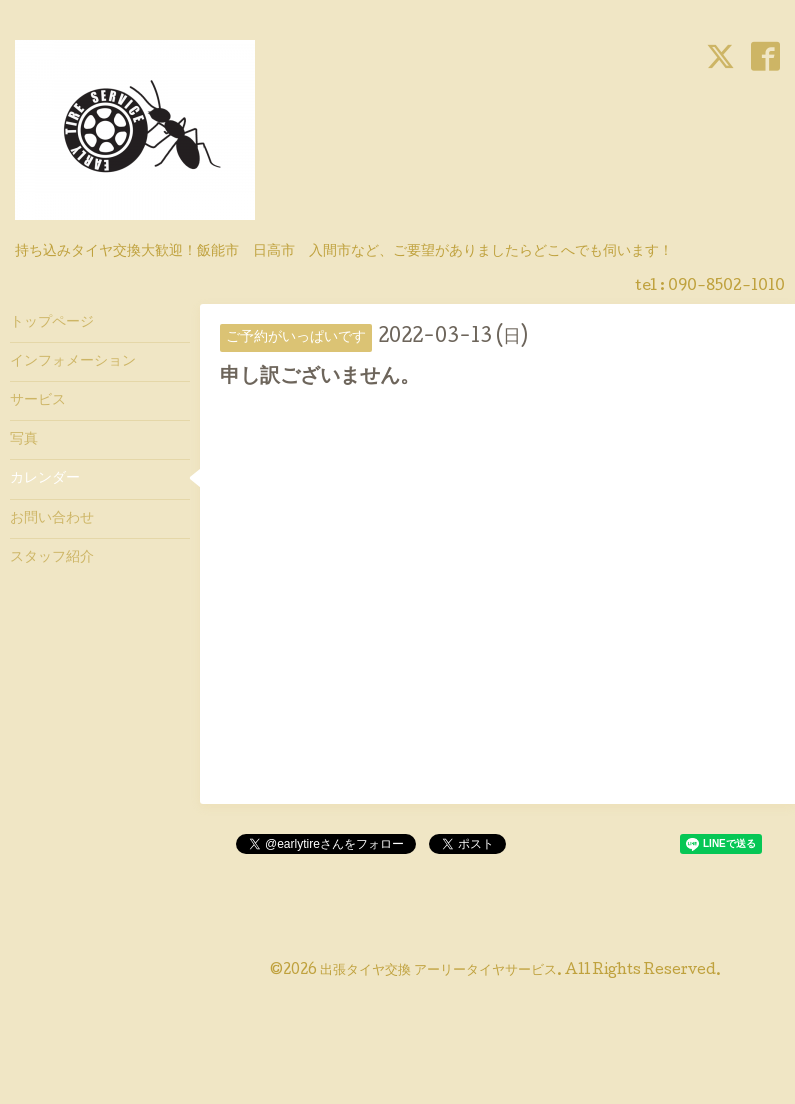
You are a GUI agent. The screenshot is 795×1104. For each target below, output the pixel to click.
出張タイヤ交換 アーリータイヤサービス (438, 971)
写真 (24, 440)
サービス (38, 401)
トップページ (52, 323)
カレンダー (45, 479)
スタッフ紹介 (52, 558)
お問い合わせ (52, 519)
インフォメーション (73, 362)
